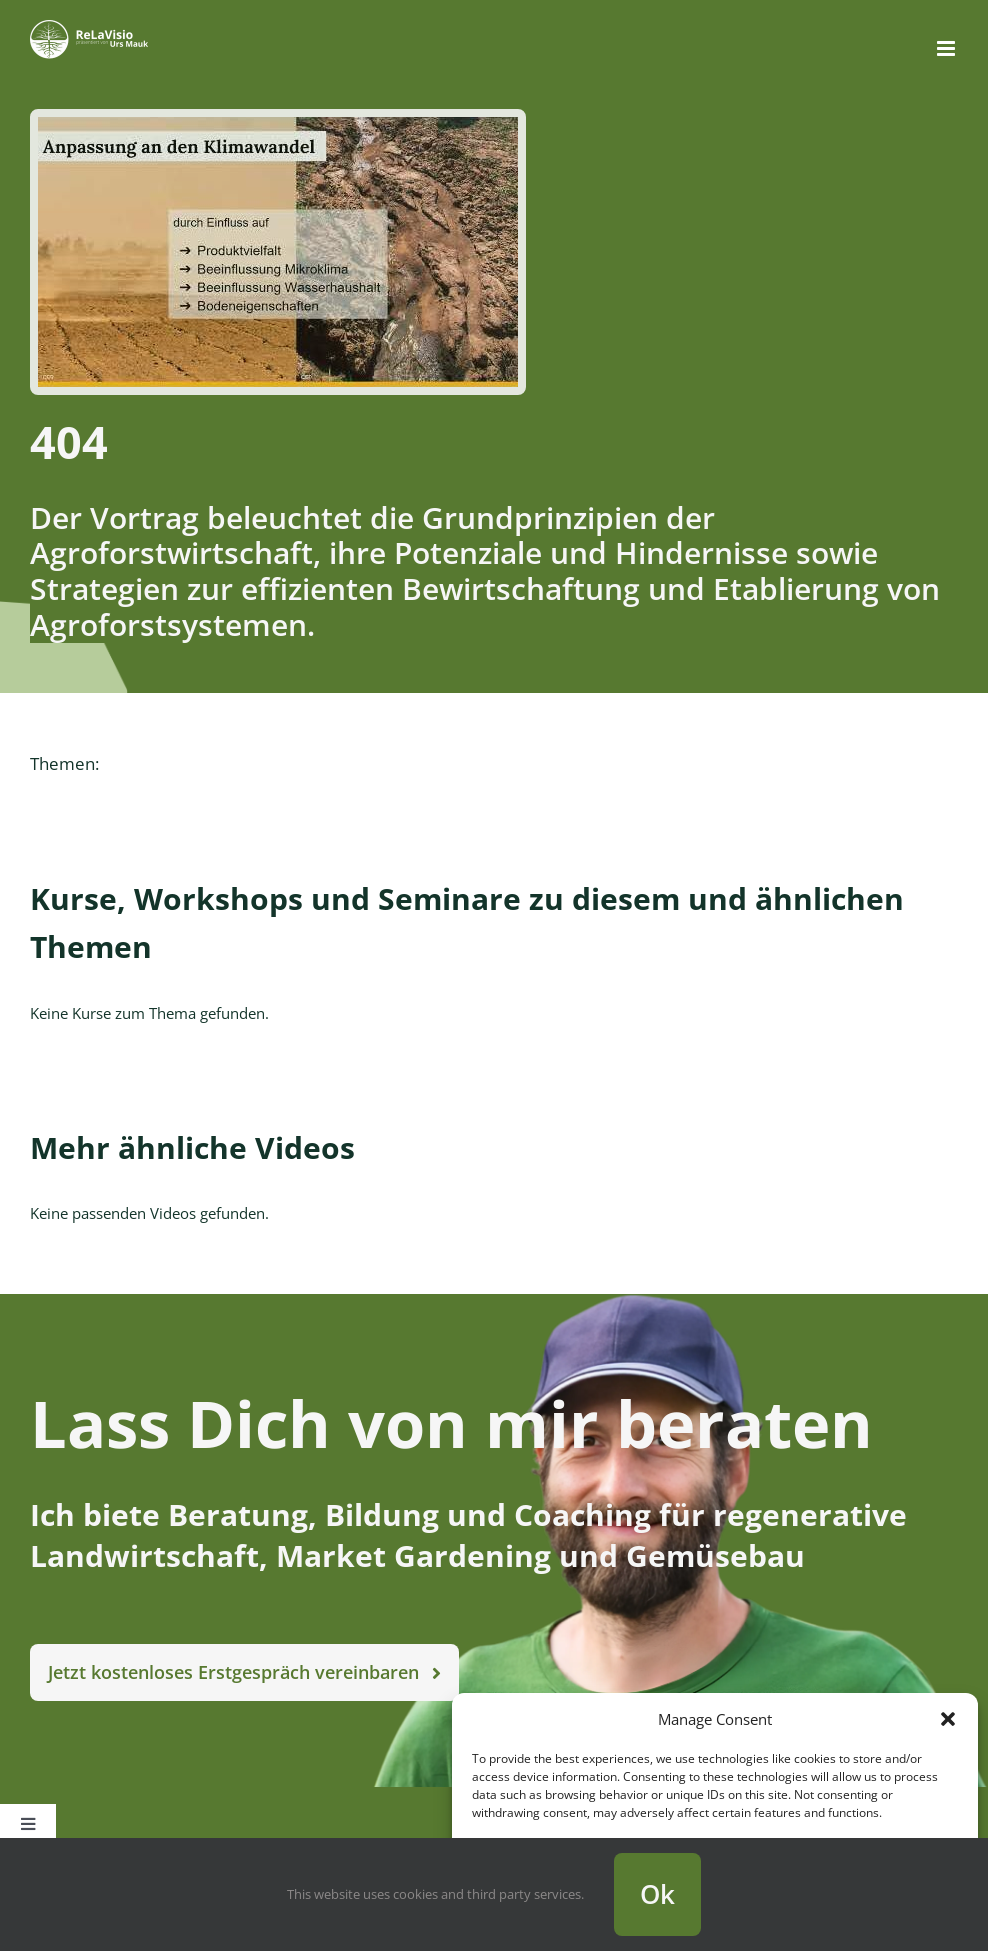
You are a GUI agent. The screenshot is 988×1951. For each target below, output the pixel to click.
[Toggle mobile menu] (947, 48)
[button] (948, 1719)
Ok (657, 1894)
